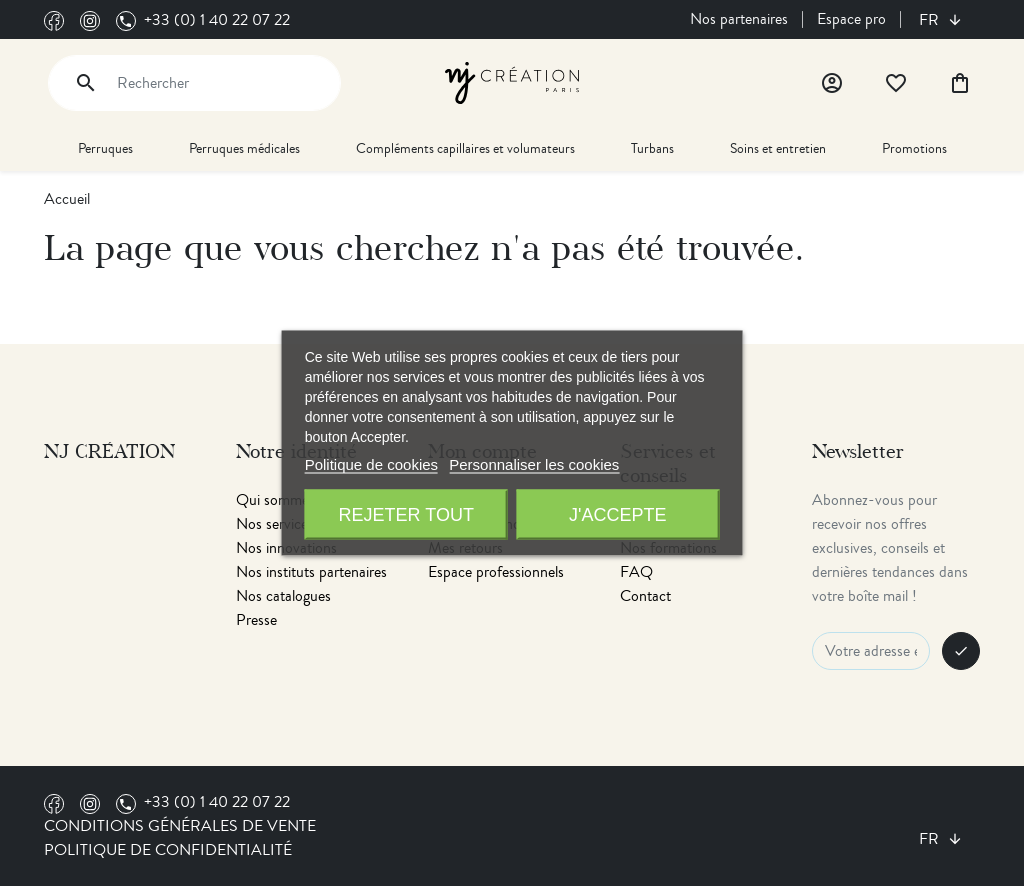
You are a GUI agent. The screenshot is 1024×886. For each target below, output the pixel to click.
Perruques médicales (244, 148)
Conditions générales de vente (180, 826)
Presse (256, 620)
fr (931, 20)
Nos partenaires (739, 19)
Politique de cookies (371, 464)
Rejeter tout (406, 515)
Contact (645, 596)
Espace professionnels (496, 572)
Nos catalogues (283, 596)
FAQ (636, 572)
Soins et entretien (778, 148)
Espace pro (851, 19)
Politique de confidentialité (168, 850)
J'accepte (617, 515)
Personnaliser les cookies (534, 464)
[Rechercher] (194, 83)
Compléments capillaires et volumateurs (465, 148)
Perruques (105, 148)
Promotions (914, 148)
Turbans (652, 148)
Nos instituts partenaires (311, 572)
